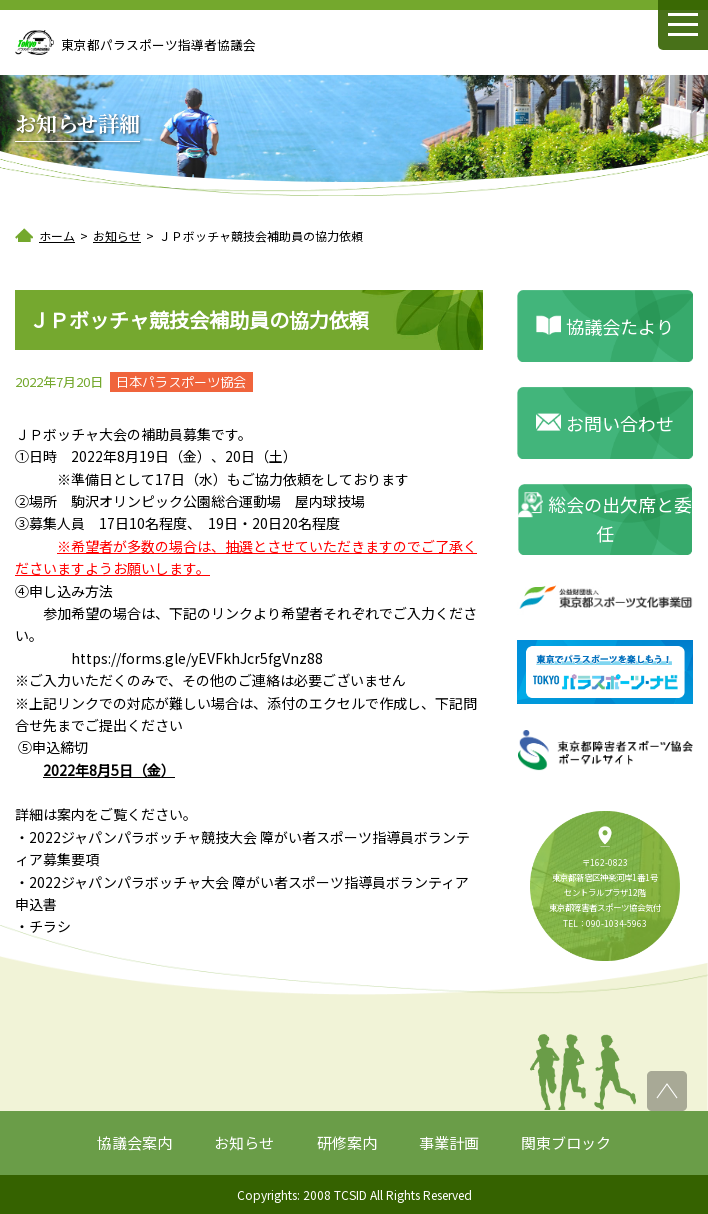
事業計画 (449, 1142)
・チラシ (43, 926)
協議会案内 (134, 1142)
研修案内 (347, 1142)
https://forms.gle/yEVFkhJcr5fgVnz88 (197, 658)
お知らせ (244, 1142)
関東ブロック (566, 1142)
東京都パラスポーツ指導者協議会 (158, 44)
